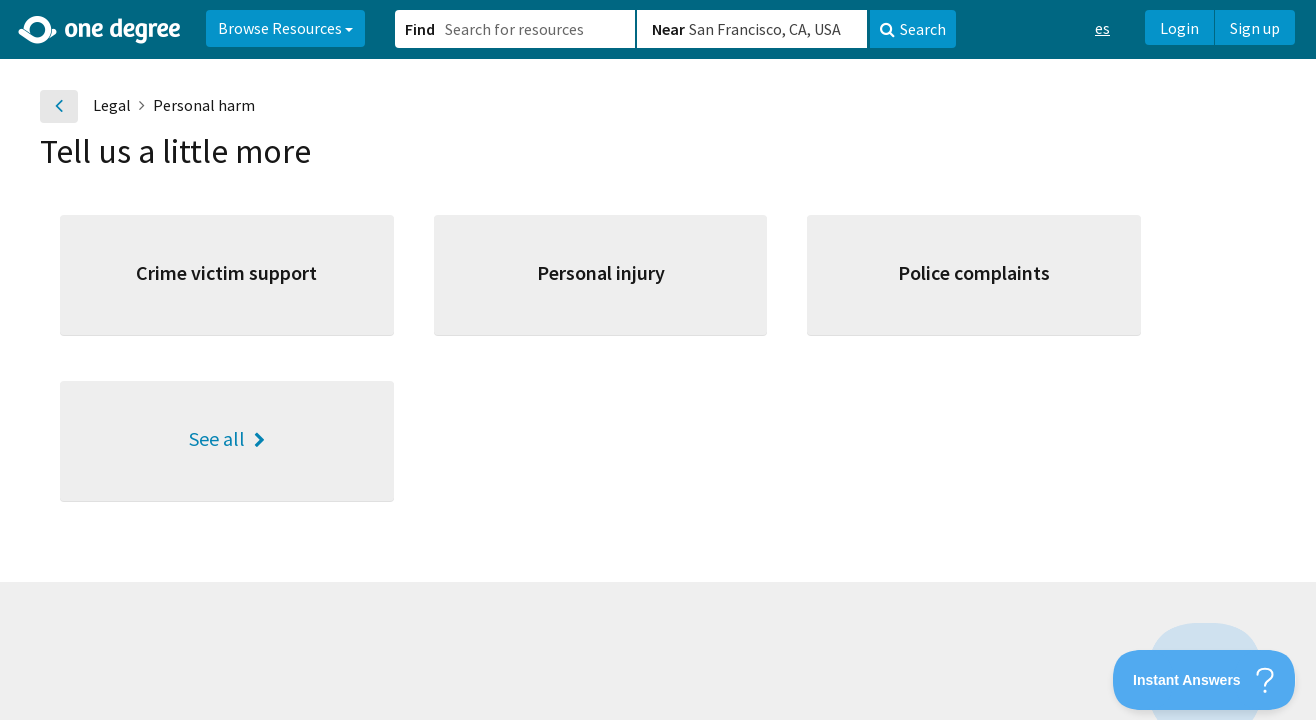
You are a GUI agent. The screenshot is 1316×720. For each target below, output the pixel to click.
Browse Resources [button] (285, 28)
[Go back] (59, 106)
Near (668, 29)
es (1102, 28)
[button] (658, 360)
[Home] (100, 30)
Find (420, 29)
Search (913, 29)
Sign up (1255, 28)
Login (1179, 28)
